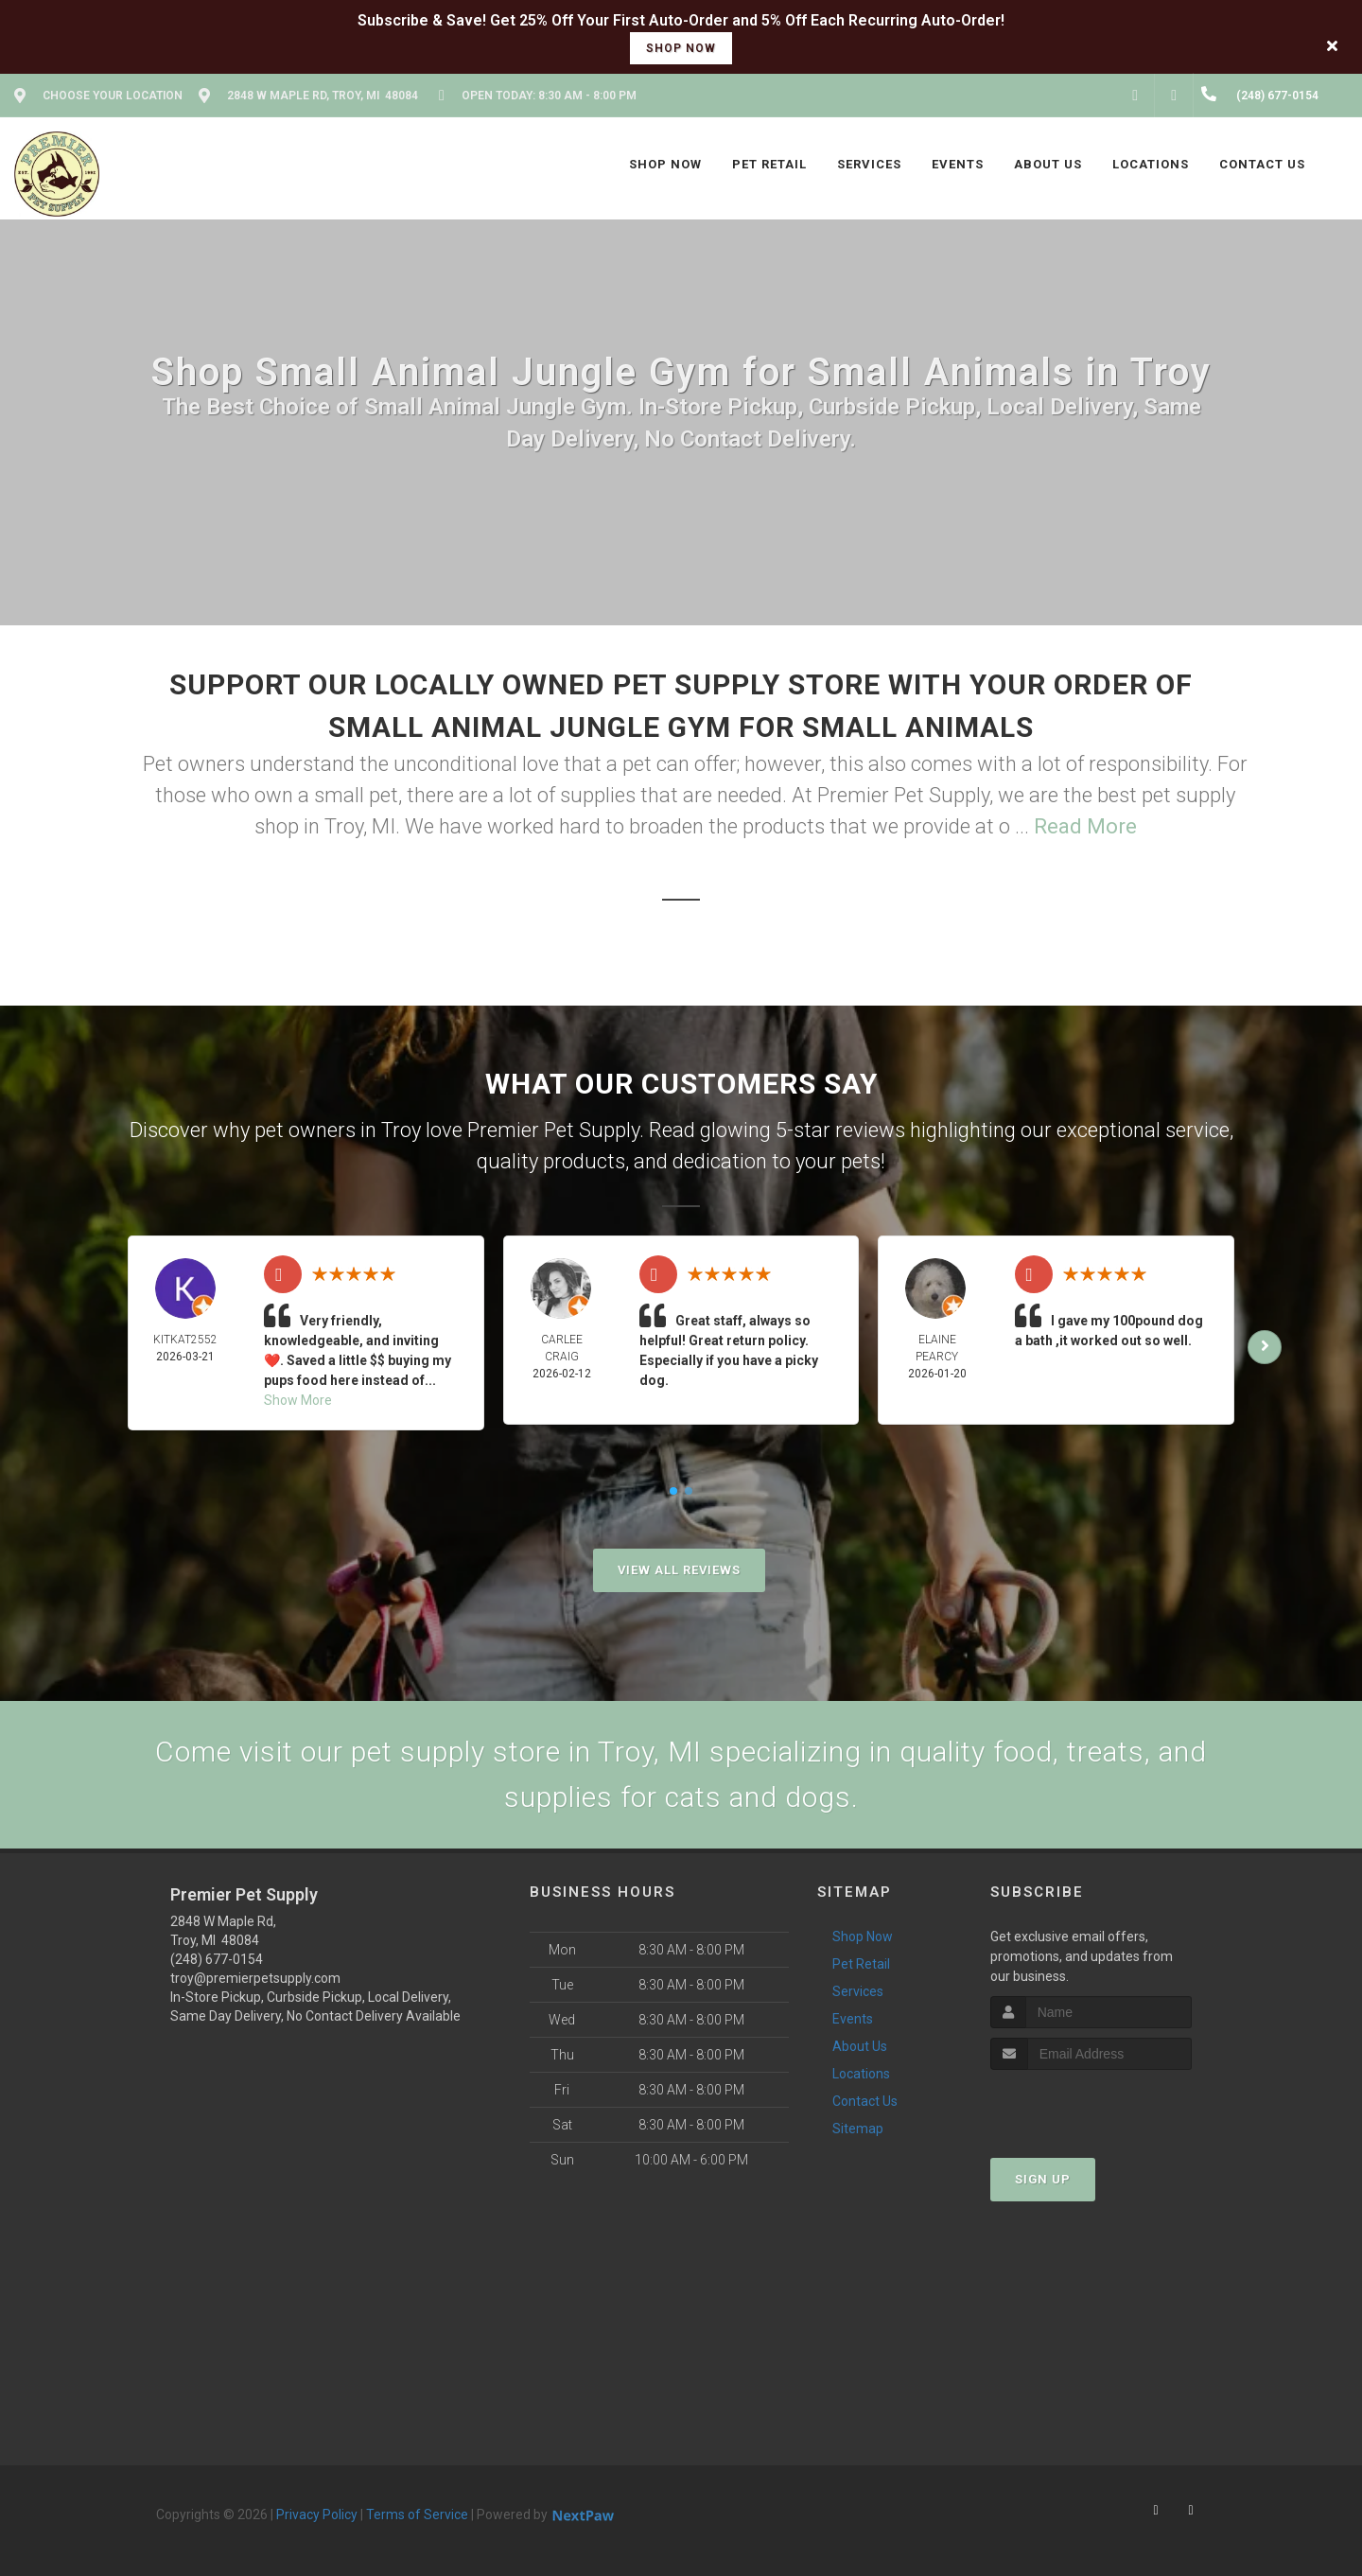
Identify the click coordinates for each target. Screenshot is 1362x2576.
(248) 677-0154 (216, 1959)
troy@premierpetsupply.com (255, 1978)
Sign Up (1043, 2179)
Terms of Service (417, 2514)
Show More (298, 1400)
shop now (681, 48)
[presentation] (1091, 2105)
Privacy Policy (317, 2514)
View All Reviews (679, 1570)
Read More (1085, 826)
